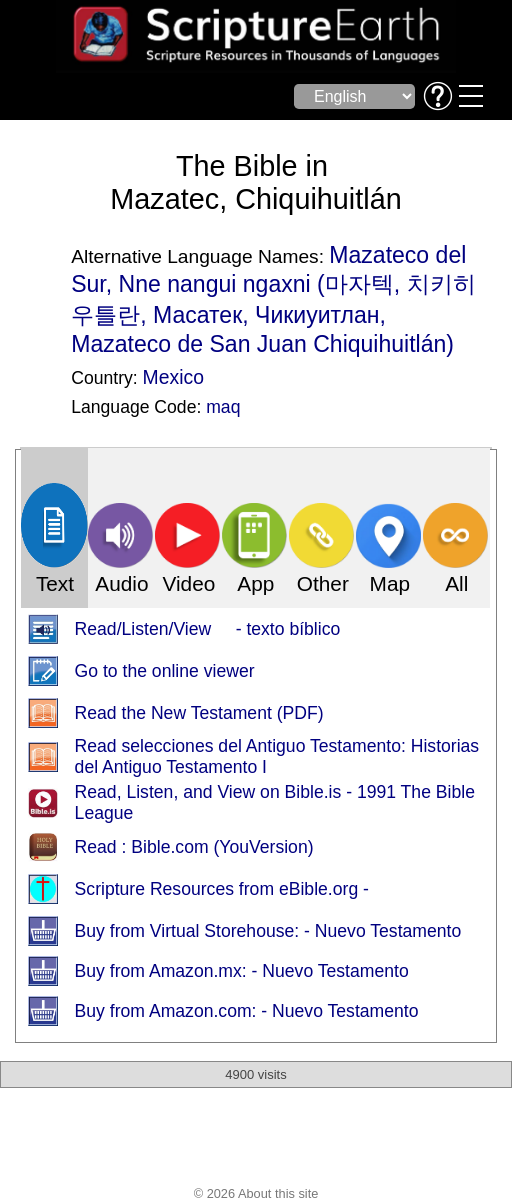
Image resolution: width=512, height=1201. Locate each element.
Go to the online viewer (165, 671)
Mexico (173, 377)
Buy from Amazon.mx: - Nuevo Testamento (242, 971)
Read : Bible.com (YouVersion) (194, 847)
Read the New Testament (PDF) (199, 713)
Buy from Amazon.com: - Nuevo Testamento (247, 1011)
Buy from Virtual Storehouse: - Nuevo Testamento (268, 931)
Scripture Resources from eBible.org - (222, 889)
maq (223, 407)
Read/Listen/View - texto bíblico (208, 629)
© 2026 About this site (256, 1193)
